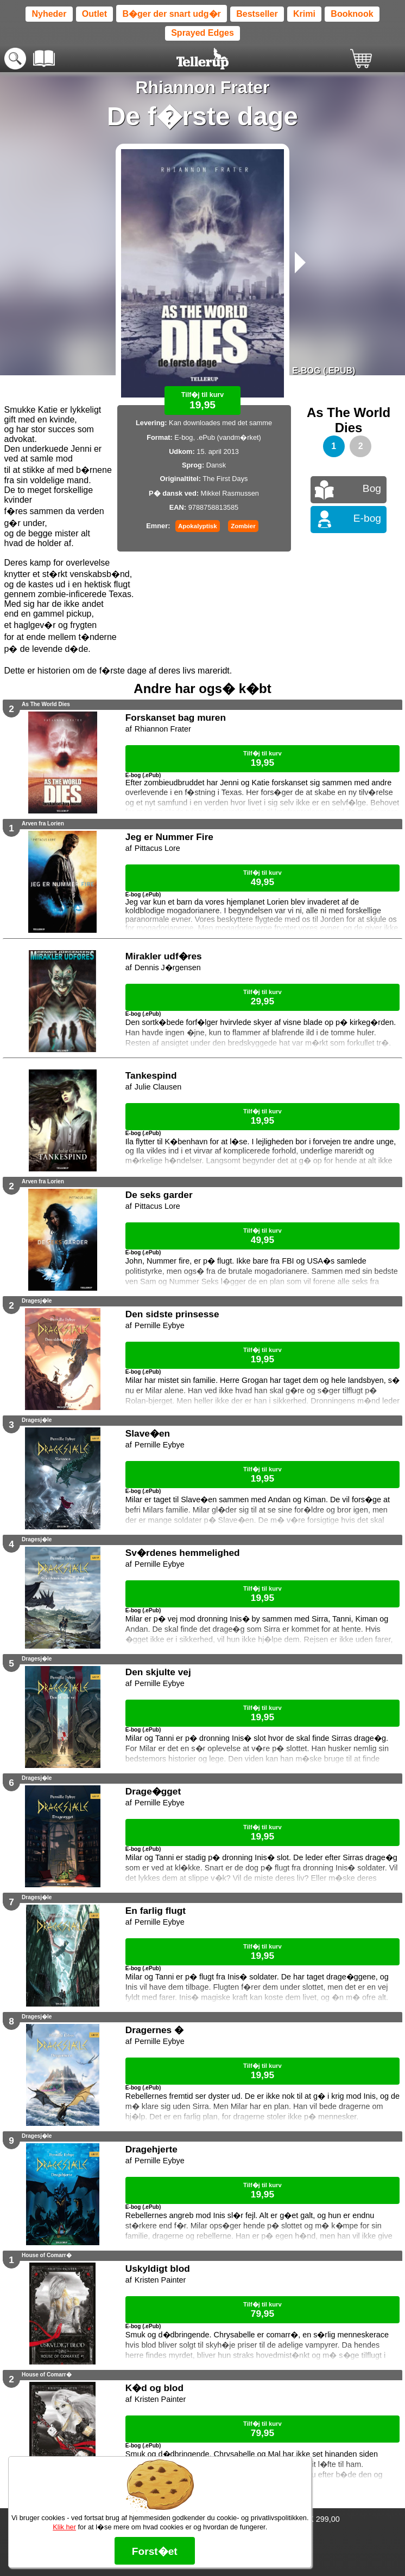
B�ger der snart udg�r (171, 13)
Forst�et (155, 2551)
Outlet (94, 13)
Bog (372, 488)
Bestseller (257, 13)
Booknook (352, 13)
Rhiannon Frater (202, 87)
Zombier (243, 526)
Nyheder (48, 13)
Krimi (304, 13)
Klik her (64, 2527)
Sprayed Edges (202, 32)
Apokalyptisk (197, 526)
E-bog (367, 518)
